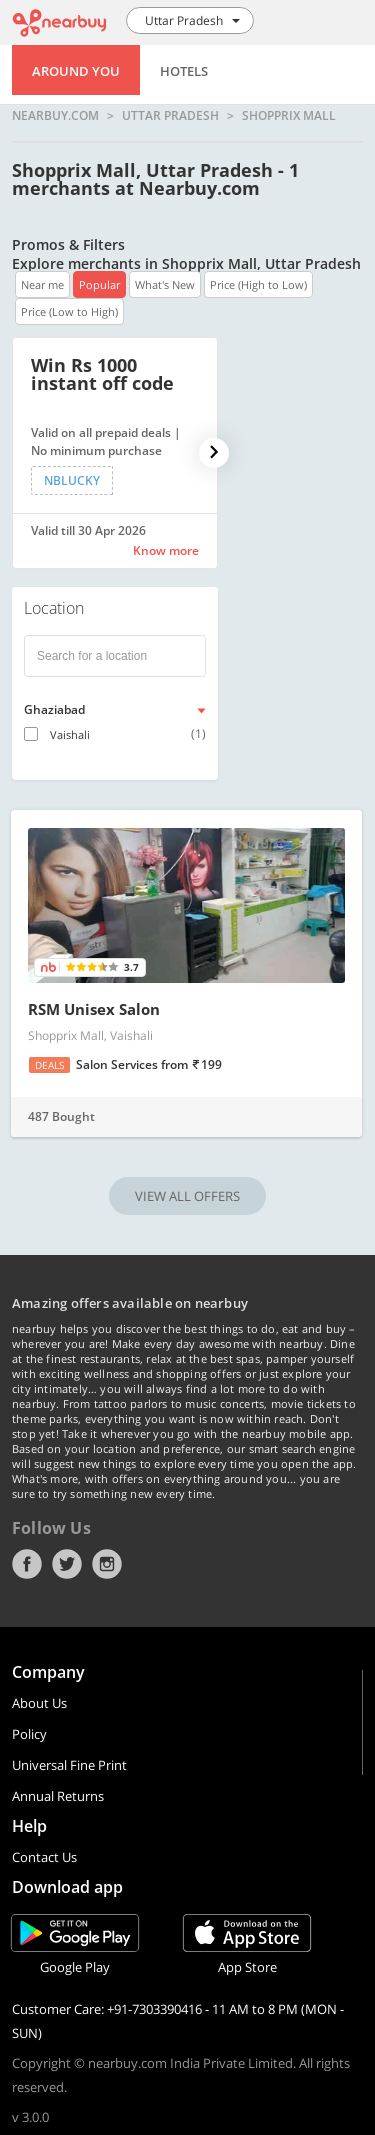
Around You (76, 71)
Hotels (184, 71)
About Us (39, 1703)
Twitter (67, 1564)
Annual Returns (58, 1796)
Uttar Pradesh (170, 116)
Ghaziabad (54, 709)
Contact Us (44, 1857)
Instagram (107, 1564)
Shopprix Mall (289, 116)
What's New (165, 284)
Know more (166, 550)
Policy (29, 1734)
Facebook (27, 1564)
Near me (42, 284)
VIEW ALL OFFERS (187, 1196)
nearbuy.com (55, 116)
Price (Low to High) (69, 311)
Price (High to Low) (258, 284)
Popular (99, 284)
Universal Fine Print (69, 1765)
